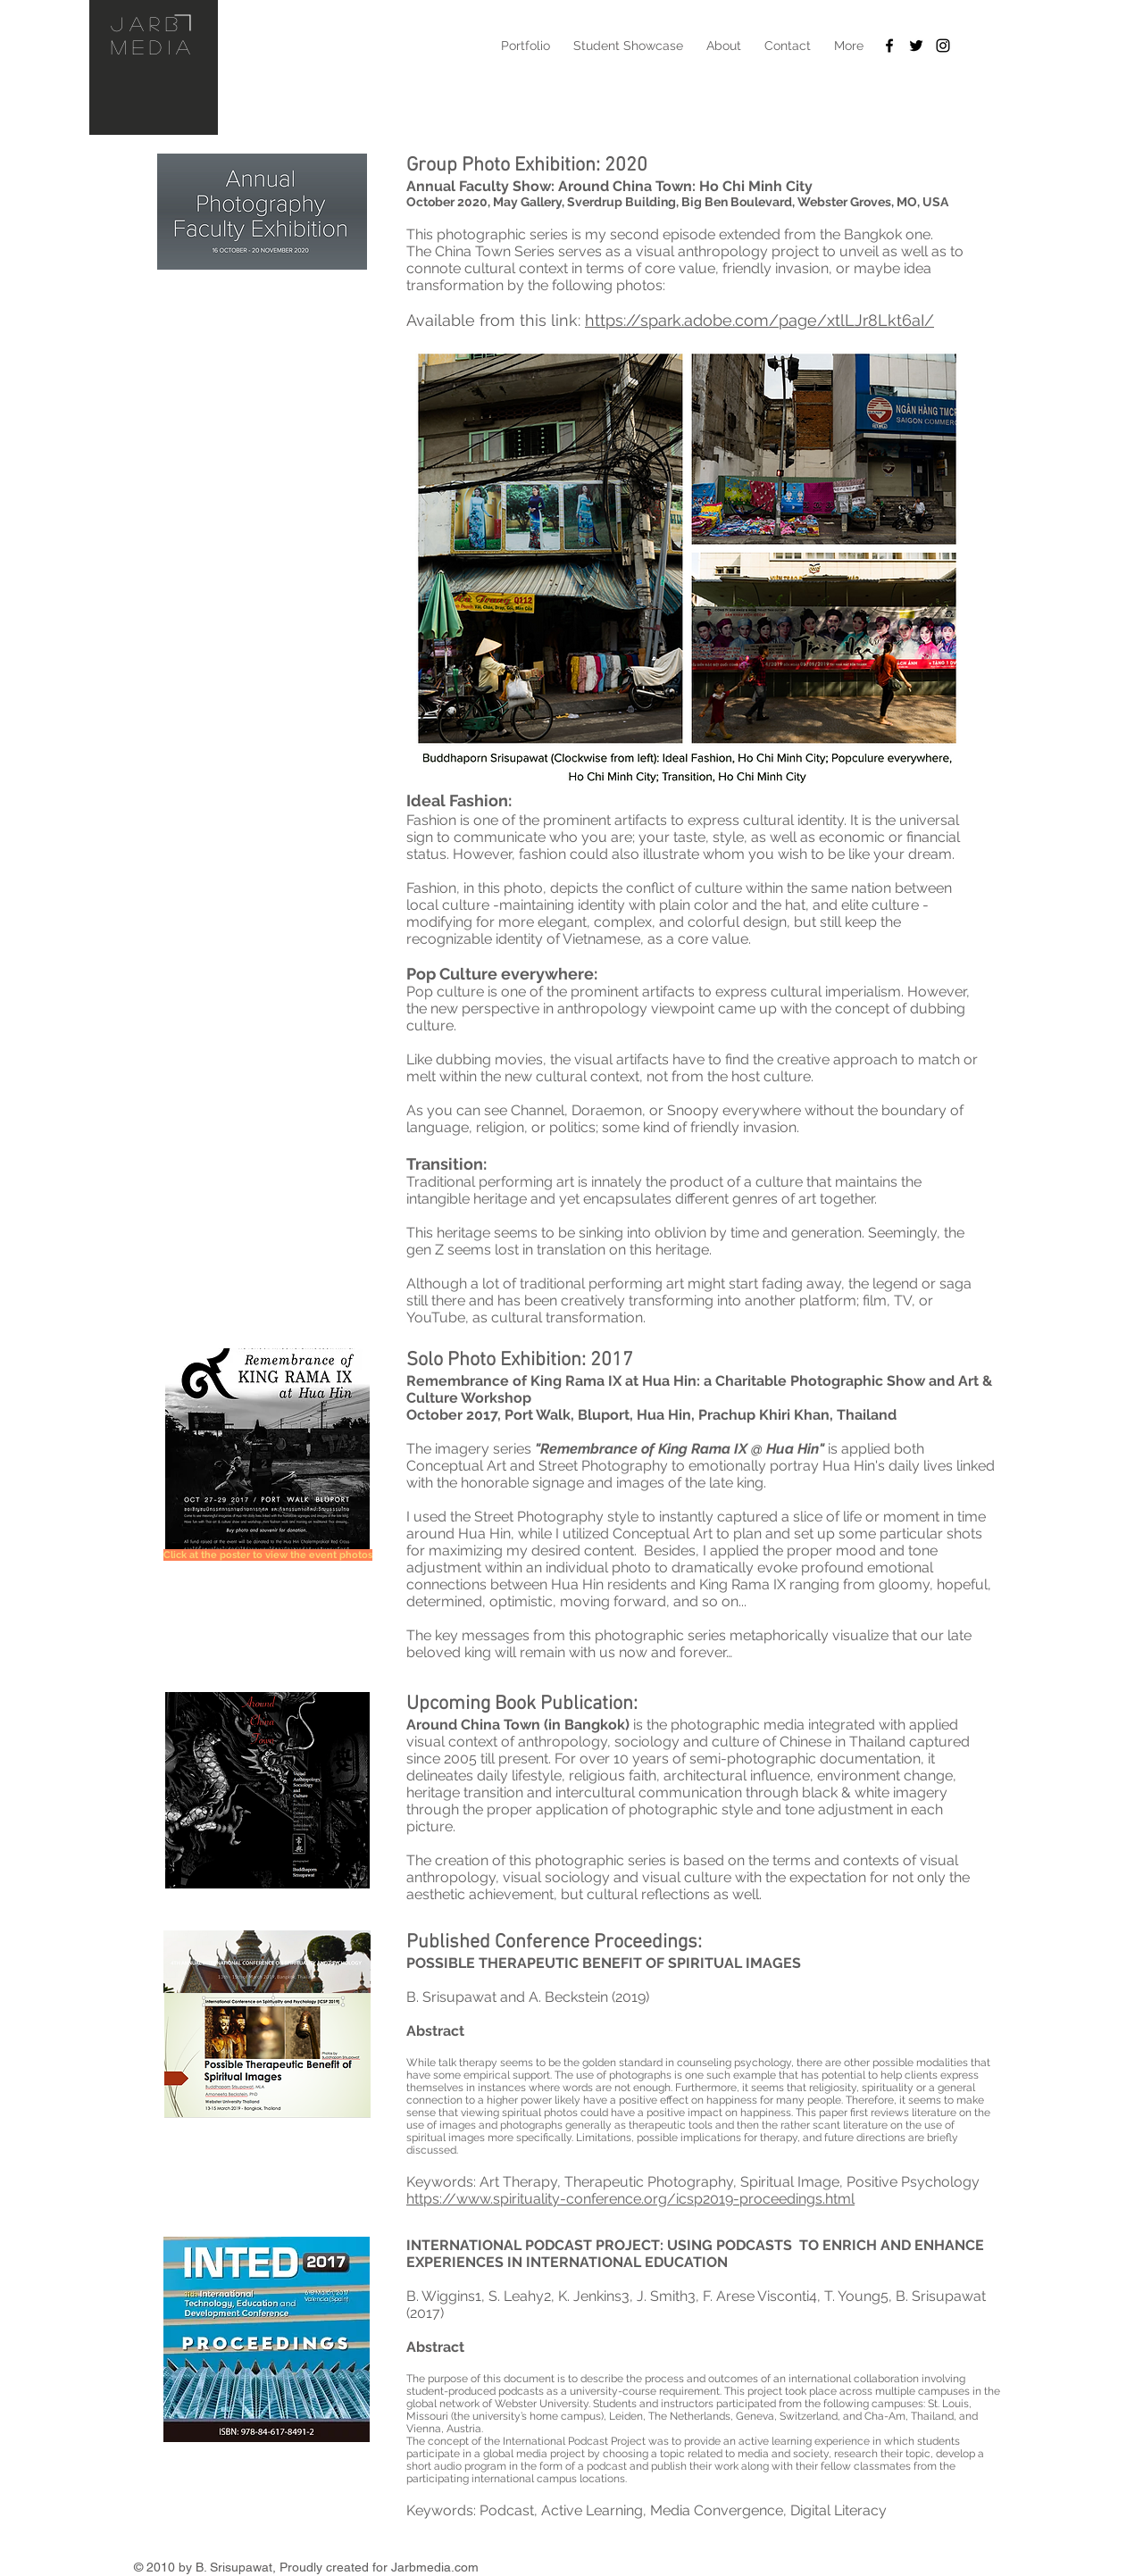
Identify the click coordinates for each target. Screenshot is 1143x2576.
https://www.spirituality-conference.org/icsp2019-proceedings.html (630, 2198)
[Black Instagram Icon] (943, 45)
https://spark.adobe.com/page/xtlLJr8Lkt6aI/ (759, 320)
